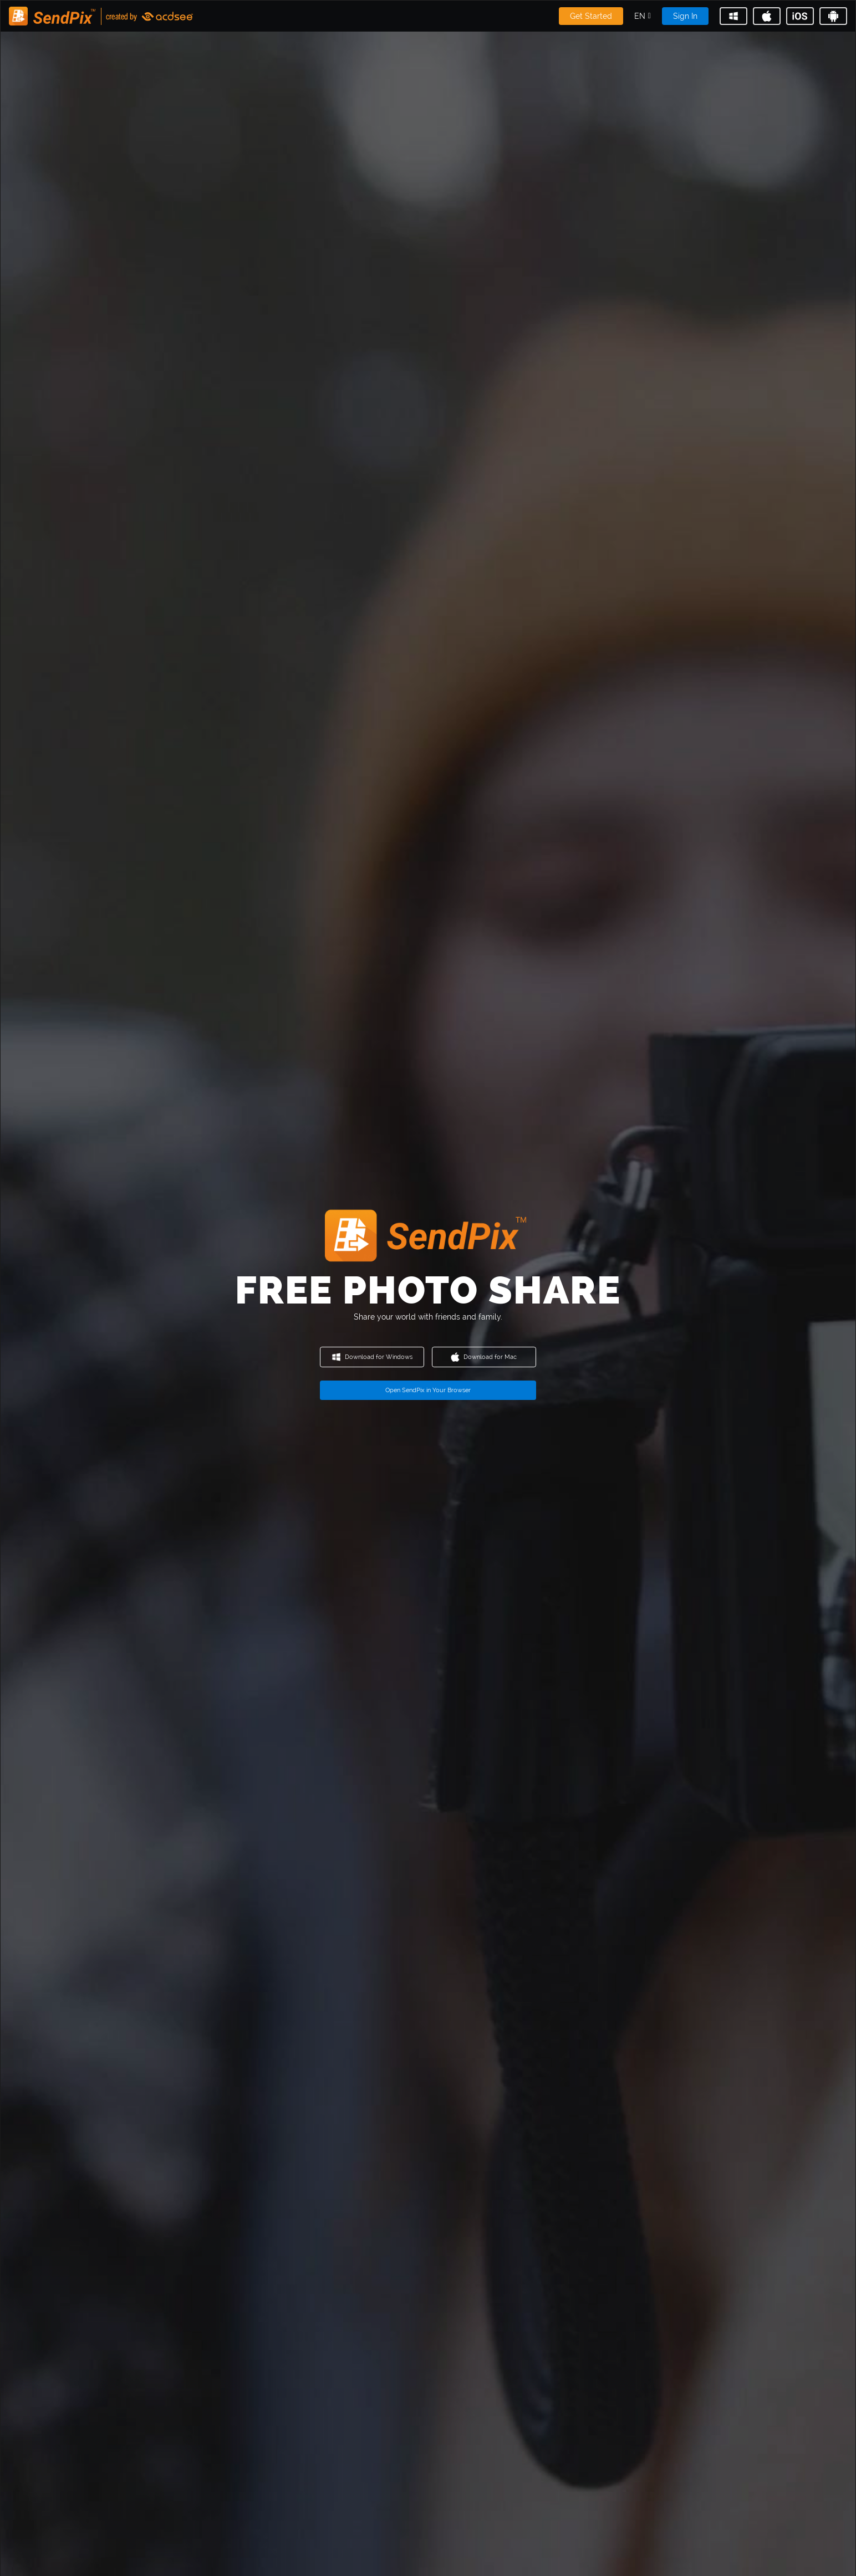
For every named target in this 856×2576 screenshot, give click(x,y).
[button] (642, 16)
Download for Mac (484, 1357)
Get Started (591, 16)
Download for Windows (372, 1357)
